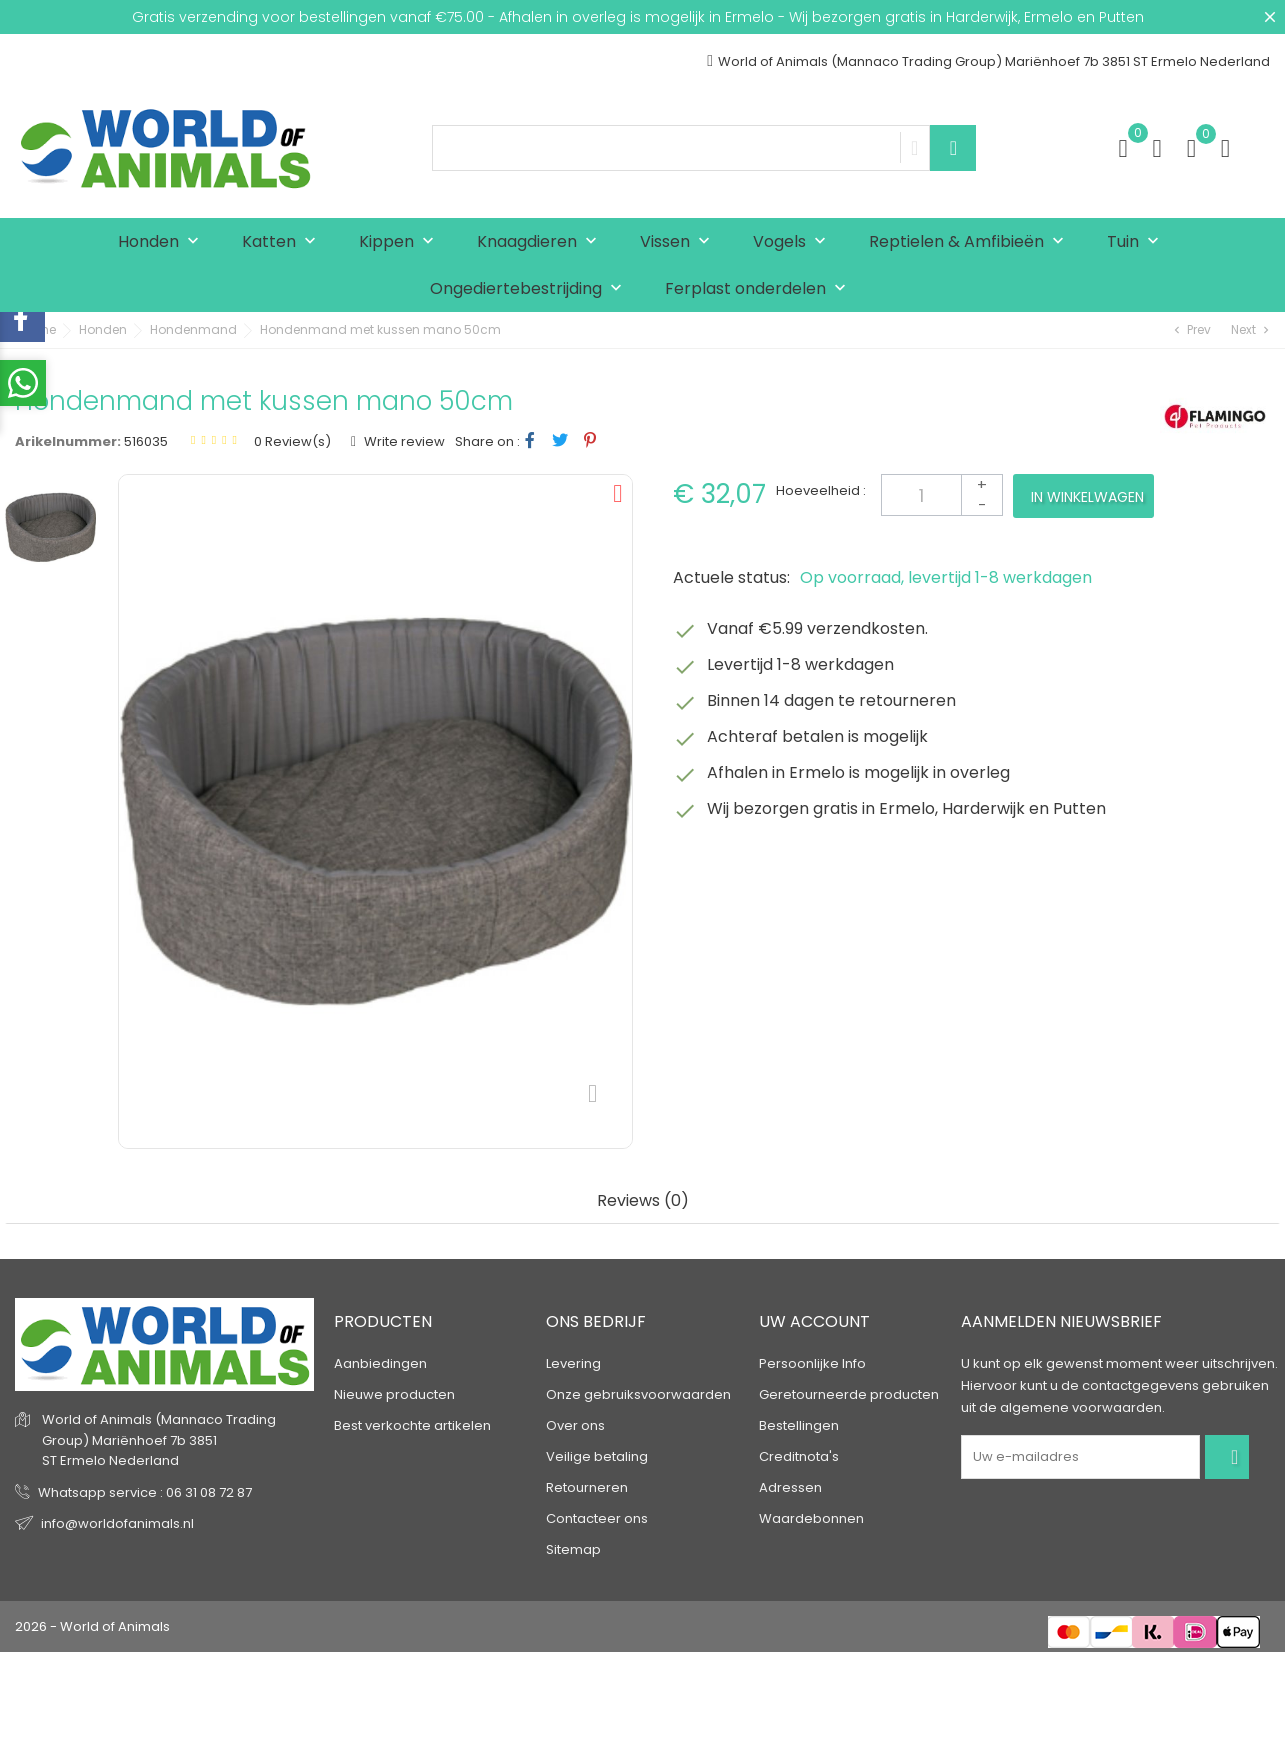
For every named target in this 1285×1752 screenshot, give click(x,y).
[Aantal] (942, 495)
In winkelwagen (1087, 497)
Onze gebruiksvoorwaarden (638, 1394)
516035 (146, 441)
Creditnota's (799, 1456)
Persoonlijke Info (812, 1363)
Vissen (679, 242)
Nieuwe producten (394, 1394)
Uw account (814, 1321)
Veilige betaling (597, 1456)
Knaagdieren (541, 242)
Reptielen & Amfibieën (971, 242)
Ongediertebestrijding (530, 289)
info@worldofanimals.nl (117, 1523)
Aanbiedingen (380, 1363)
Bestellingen (799, 1425)
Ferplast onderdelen (760, 289)
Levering (573, 1363)
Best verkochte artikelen (412, 1425)
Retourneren (587, 1487)
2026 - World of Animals (92, 1626)
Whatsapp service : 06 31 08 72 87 (145, 1492)
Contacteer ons (597, 1518)
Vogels (794, 242)
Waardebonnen (811, 1518)
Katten (283, 242)
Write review (403, 441)
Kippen (401, 242)
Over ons (575, 1425)
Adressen (790, 1487)
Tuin (1137, 242)
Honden (163, 242)
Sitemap (573, 1549)
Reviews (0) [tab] (643, 1201)
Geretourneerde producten (849, 1394)
